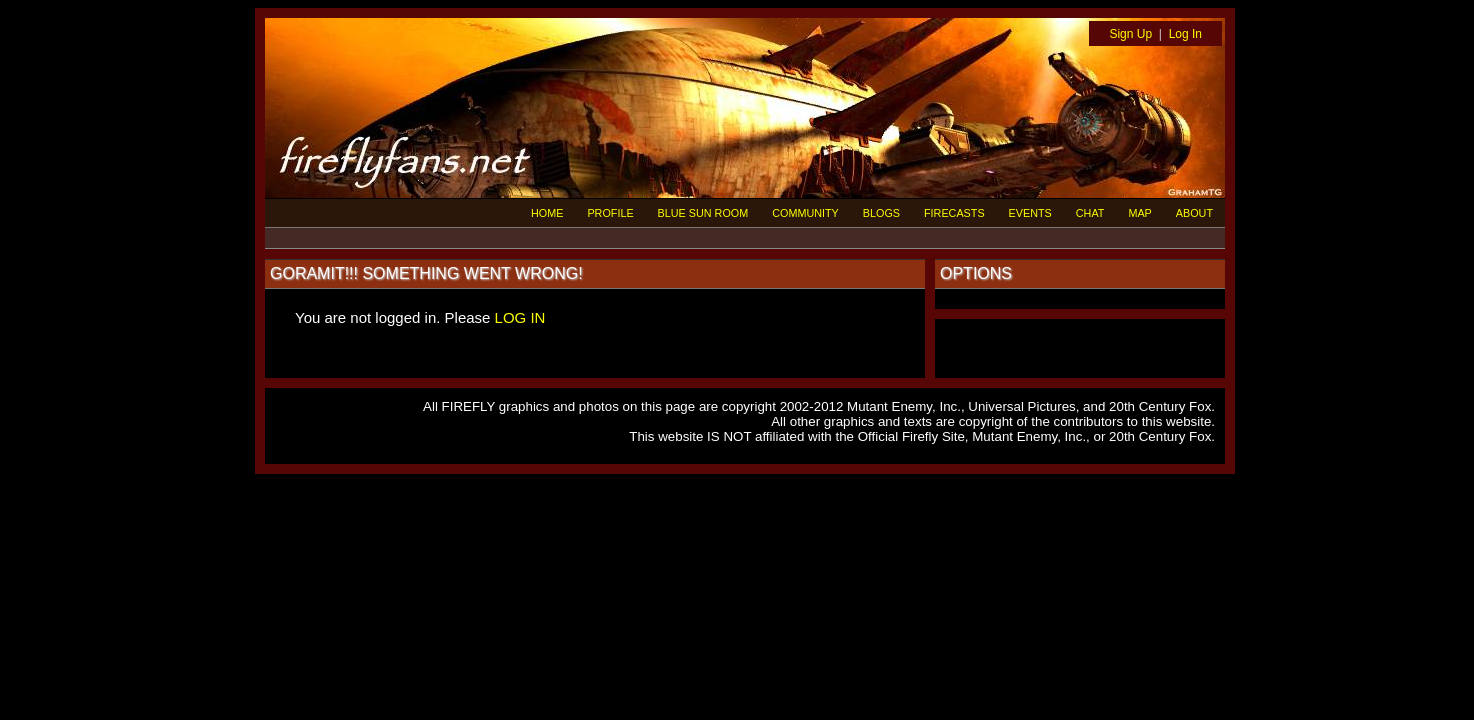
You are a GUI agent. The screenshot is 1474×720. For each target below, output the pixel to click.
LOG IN (520, 317)
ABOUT (1194, 213)
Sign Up (1130, 34)
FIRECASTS (954, 213)
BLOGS (881, 213)
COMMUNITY (805, 213)
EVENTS (1030, 213)
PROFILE (610, 213)
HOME (547, 213)
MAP (1139, 213)
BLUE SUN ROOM (703, 213)
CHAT (1090, 213)
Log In (1185, 34)
